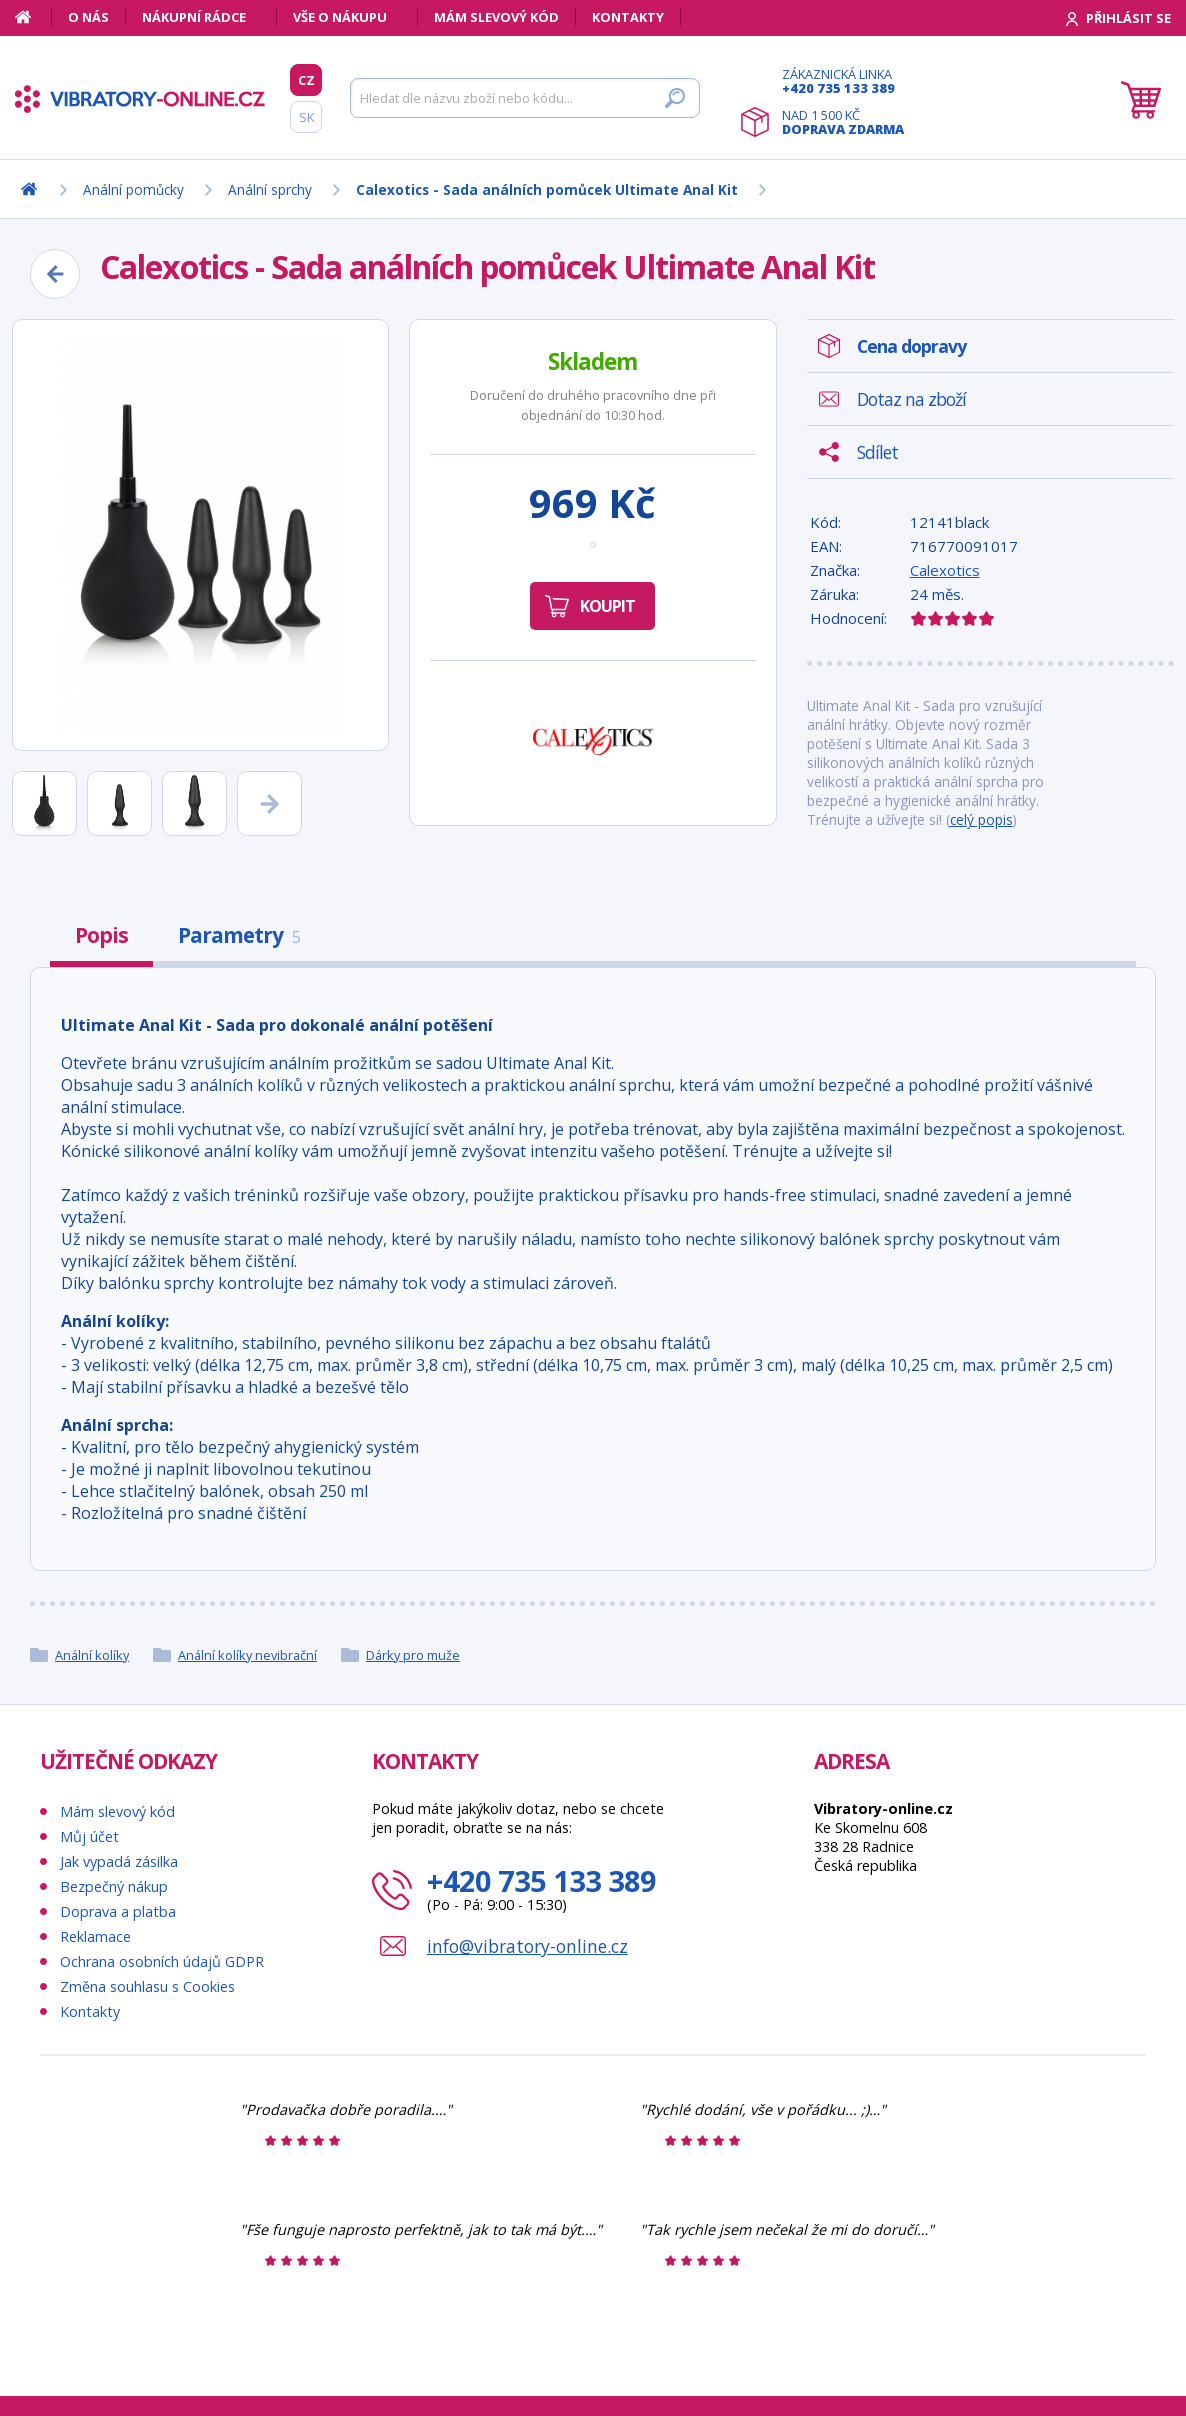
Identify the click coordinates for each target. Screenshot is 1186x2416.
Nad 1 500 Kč (843, 122)
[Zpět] (55, 274)
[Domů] (33, 17)
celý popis (981, 819)
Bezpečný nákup (114, 1886)
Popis (101, 935)
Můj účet (89, 1836)
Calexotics (945, 570)
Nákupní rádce (194, 17)
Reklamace (95, 1936)
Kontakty (628, 17)
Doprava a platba (118, 1911)
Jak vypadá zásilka (119, 1861)
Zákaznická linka (843, 81)
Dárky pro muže (413, 1655)
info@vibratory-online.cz (527, 1946)
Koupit (607, 606)
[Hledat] (525, 98)
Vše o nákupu (340, 17)
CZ (306, 80)
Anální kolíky (92, 1655)
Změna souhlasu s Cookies (147, 1986)
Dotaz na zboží (911, 399)
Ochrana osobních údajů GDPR (162, 1961)
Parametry (239, 935)
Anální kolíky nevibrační (247, 1655)
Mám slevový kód (496, 17)
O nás (88, 17)
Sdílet (877, 452)
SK (306, 117)
